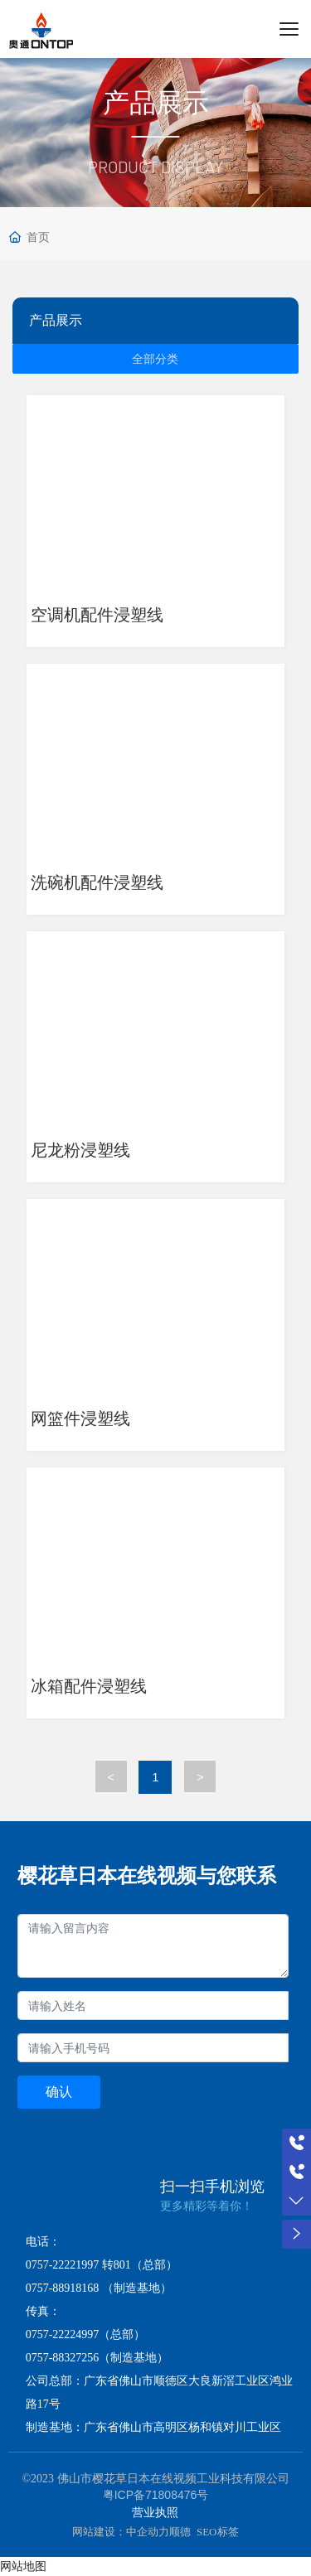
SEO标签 (218, 2531)
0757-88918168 (63, 2288)
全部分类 (155, 358)
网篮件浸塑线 (80, 1418)
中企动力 (147, 2531)
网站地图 (23, 2566)
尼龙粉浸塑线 (80, 1150)
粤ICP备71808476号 (156, 2494)
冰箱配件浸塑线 (89, 1686)
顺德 (180, 2531)
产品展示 (156, 103)
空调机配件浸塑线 (97, 615)
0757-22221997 (63, 2265)
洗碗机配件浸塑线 (97, 882)
